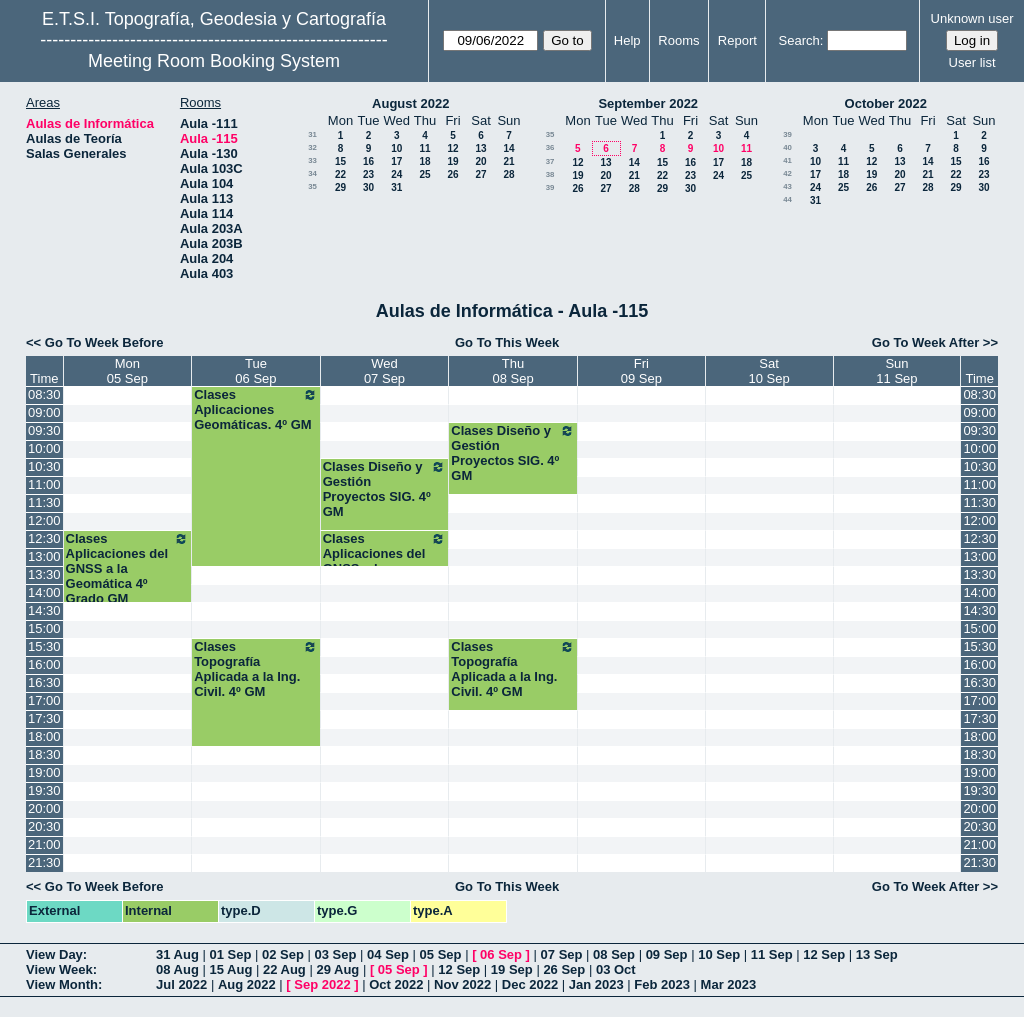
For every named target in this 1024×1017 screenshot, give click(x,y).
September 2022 (648, 103)
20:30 (44, 826)
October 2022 (886, 103)
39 (550, 187)
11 (424, 148)
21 (508, 161)
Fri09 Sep (641, 371)
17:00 (44, 700)
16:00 (44, 664)
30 (368, 187)
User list (972, 62)
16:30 (44, 682)
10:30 (44, 466)
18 (424, 161)
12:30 (44, 538)
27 (480, 174)
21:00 (44, 844)
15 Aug (230, 969)
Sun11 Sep (896, 371)
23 (368, 174)
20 (480, 161)
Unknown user (972, 18)
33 (312, 160)
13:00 (44, 556)
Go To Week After (925, 342)
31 (312, 134)
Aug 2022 (247, 984)
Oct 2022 (396, 984)
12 (452, 148)
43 (787, 186)
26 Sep (564, 969)
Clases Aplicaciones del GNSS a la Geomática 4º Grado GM (128, 568)
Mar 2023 (729, 984)
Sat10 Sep (769, 371)
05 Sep (441, 954)
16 (368, 161)
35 (312, 186)
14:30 (44, 610)
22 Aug (284, 969)
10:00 (44, 448)
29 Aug (337, 969)
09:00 (44, 412)
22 (340, 174)
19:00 (44, 772)
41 (787, 160)
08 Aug (177, 969)
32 (312, 147)
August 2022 (410, 103)
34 (312, 173)
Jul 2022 (181, 984)
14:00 (44, 592)
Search (799, 40)
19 (452, 161)
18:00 (44, 736)
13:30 (44, 574)
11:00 (44, 484)
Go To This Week (507, 342)
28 (508, 174)
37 (550, 161)
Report (737, 40)
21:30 (44, 862)
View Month (62, 984)
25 (424, 174)
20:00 (44, 808)
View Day (54, 954)
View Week (59, 969)
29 (340, 187)
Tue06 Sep (255, 371)
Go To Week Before (104, 342)
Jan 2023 (596, 984)
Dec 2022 (530, 984)
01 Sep (230, 954)
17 (396, 161)
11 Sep (772, 954)
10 (396, 148)
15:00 (44, 628)
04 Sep (388, 954)
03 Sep (336, 954)
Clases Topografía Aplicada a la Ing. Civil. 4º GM (256, 669)
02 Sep (283, 954)
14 (508, 148)
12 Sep (824, 954)
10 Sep (719, 954)
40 (787, 147)
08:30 (44, 394)
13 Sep (877, 954)
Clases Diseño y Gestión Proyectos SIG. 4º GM (513, 453)
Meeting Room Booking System (214, 61)
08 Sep (614, 954)
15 (340, 161)
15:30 (44, 646)
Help (627, 40)
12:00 (44, 520)
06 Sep (501, 954)
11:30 (44, 502)
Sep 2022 (322, 984)
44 (787, 199)
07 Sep (562, 954)
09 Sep (667, 954)
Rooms (678, 40)
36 (550, 147)
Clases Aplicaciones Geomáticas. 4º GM (256, 409)
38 (550, 174)
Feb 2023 (662, 984)
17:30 (44, 718)
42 (787, 173)
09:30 (44, 430)
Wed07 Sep (384, 371)
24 (396, 174)
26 (452, 174)
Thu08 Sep (512, 371)
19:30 (44, 790)
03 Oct (616, 969)
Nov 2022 (462, 984)
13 (480, 148)
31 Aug (177, 954)
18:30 (44, 754)
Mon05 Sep (127, 371)
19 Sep (512, 969)
